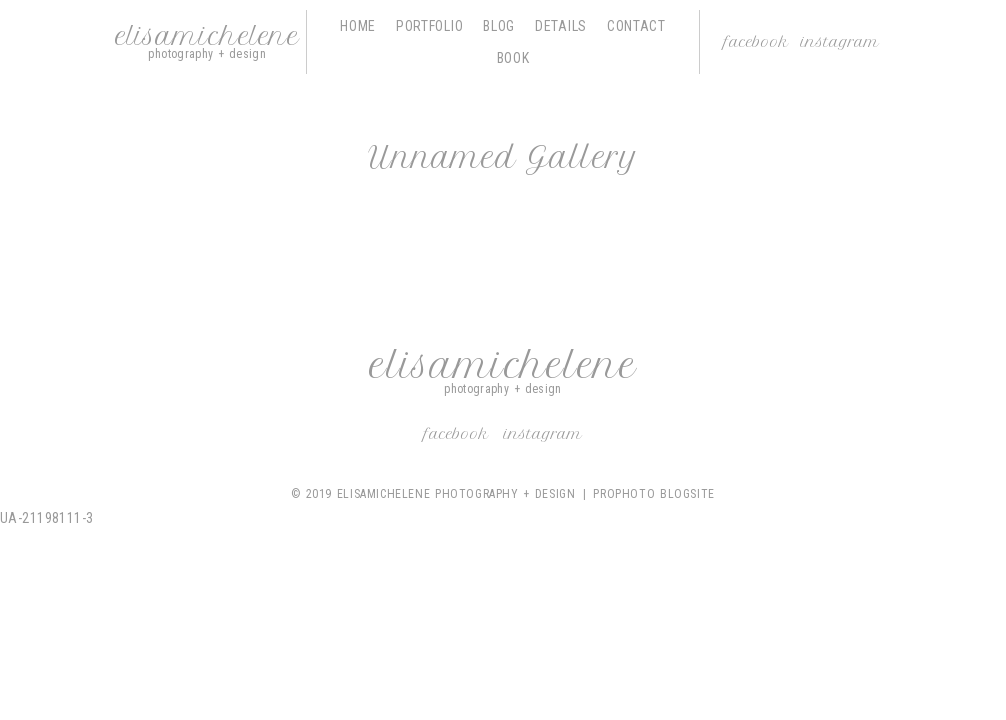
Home (358, 26)
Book (513, 58)
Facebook (756, 42)
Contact (636, 26)
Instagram (840, 42)
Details (561, 26)
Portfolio (429, 26)
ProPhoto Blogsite (653, 494)
